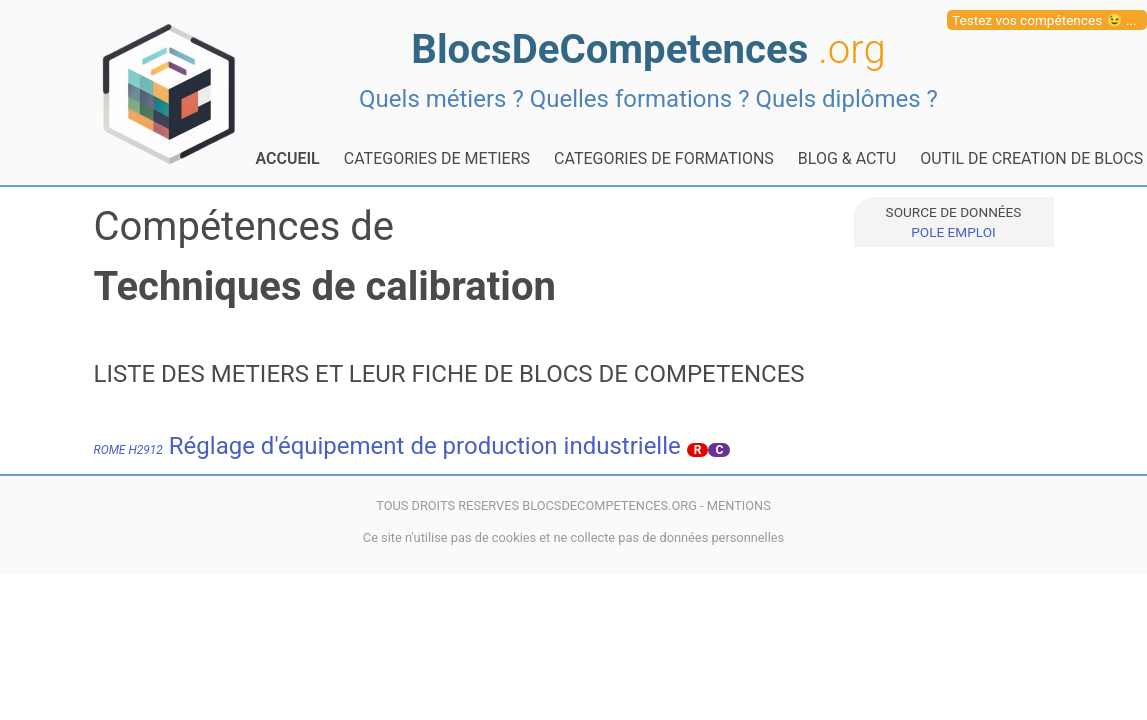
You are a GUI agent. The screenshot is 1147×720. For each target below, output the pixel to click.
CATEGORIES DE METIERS (437, 158)
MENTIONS (739, 505)
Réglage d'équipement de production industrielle (387, 446)
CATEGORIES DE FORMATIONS (664, 158)
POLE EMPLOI (953, 232)
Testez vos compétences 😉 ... (1044, 20)
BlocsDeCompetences (648, 49)
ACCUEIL (288, 158)
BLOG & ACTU (847, 158)
